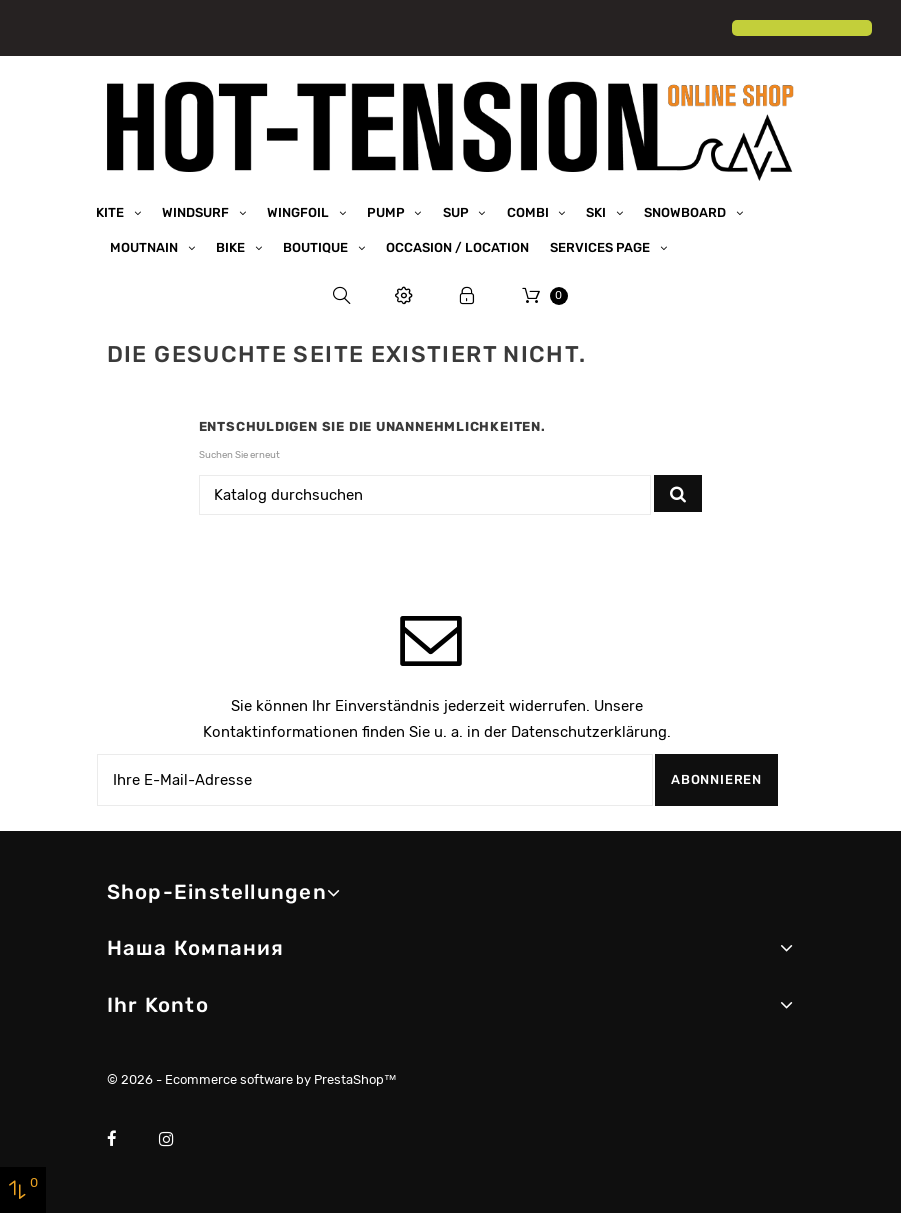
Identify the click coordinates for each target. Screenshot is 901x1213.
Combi (529, 211)
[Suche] (425, 494)
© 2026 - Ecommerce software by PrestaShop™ (252, 1079)
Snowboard (686, 211)
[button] (32, 30)
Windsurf (197, 211)
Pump (387, 211)
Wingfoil (299, 211)
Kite (111, 211)
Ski (597, 211)
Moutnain (145, 246)
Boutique (317, 246)
